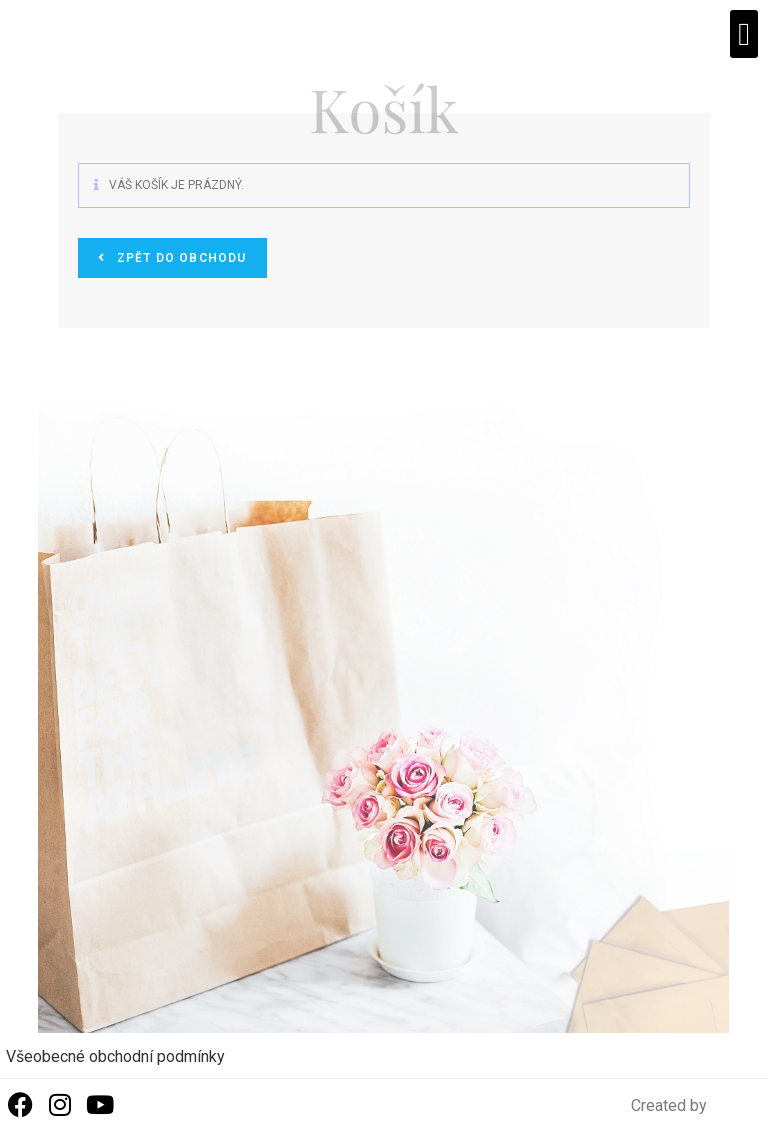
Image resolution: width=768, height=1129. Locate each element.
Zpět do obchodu (179, 258)
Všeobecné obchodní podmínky (115, 1056)
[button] (744, 34)
